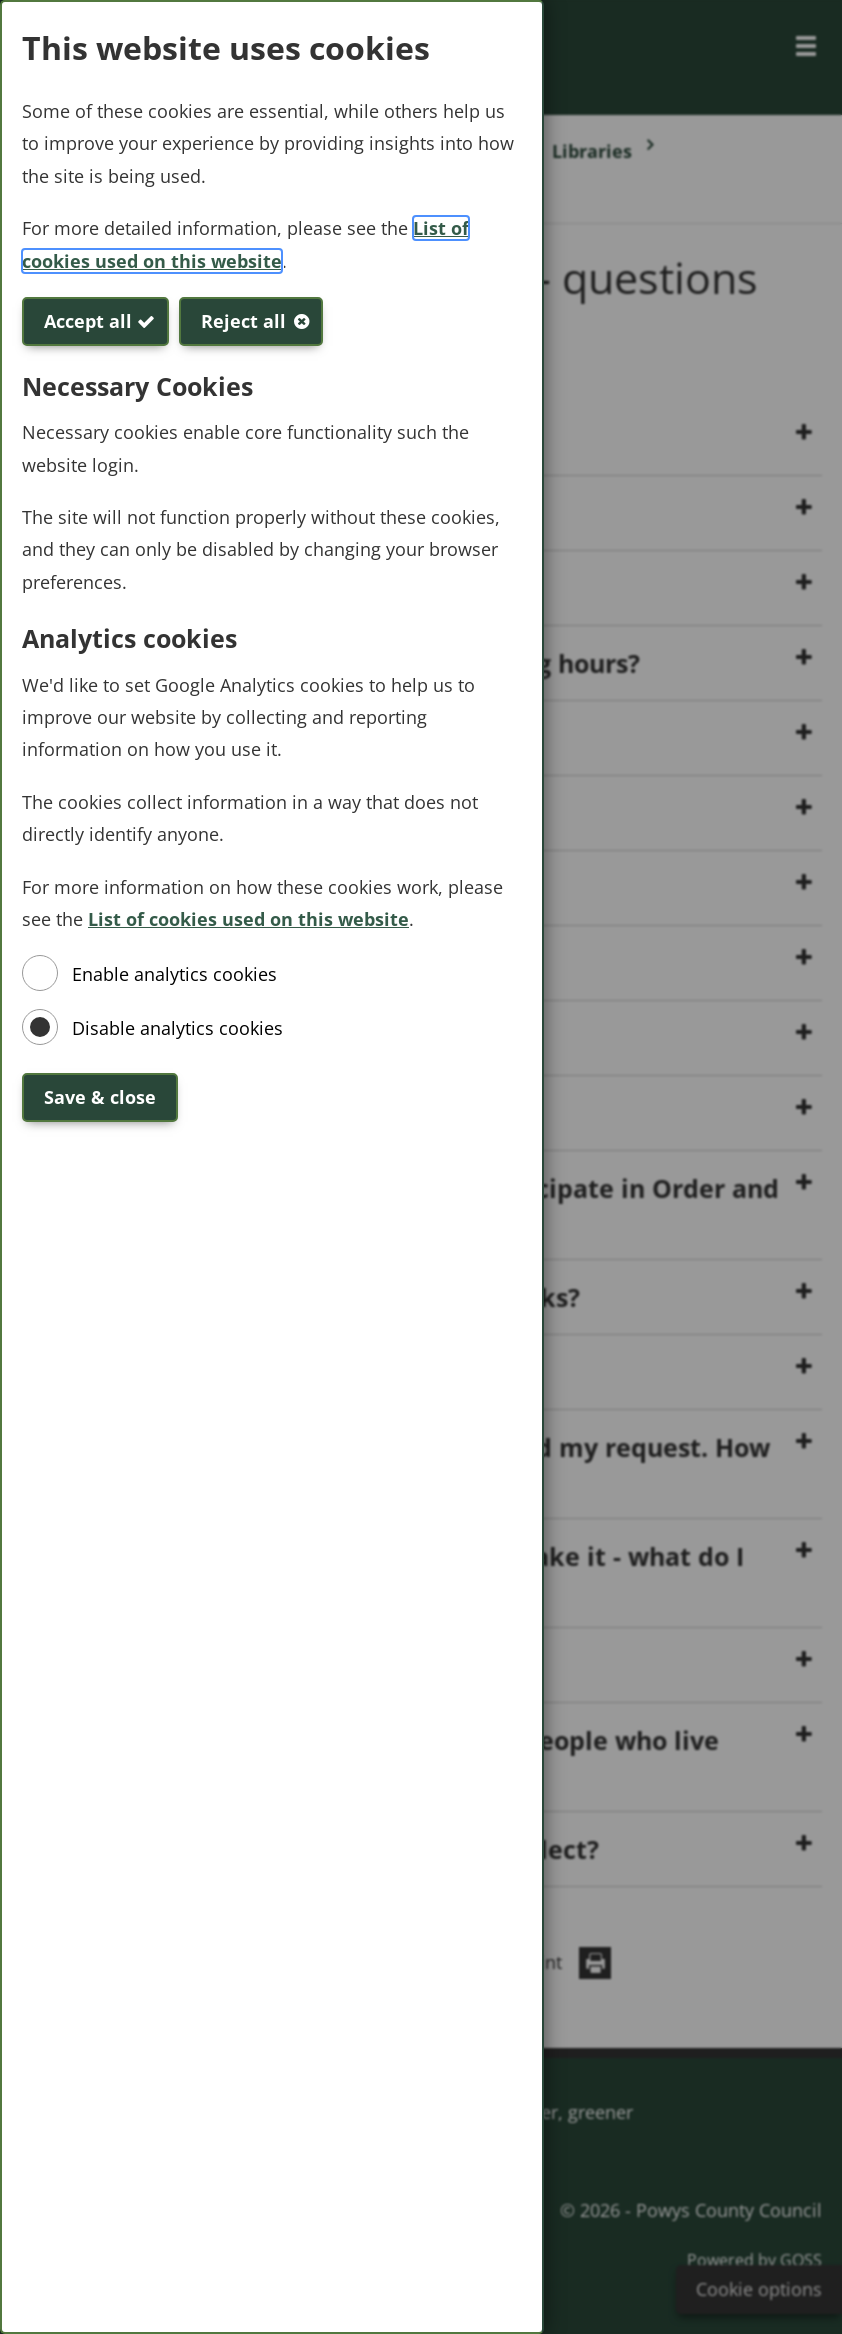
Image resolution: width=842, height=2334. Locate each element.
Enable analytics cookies (174, 974)
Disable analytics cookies (177, 1028)
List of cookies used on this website (248, 919)
